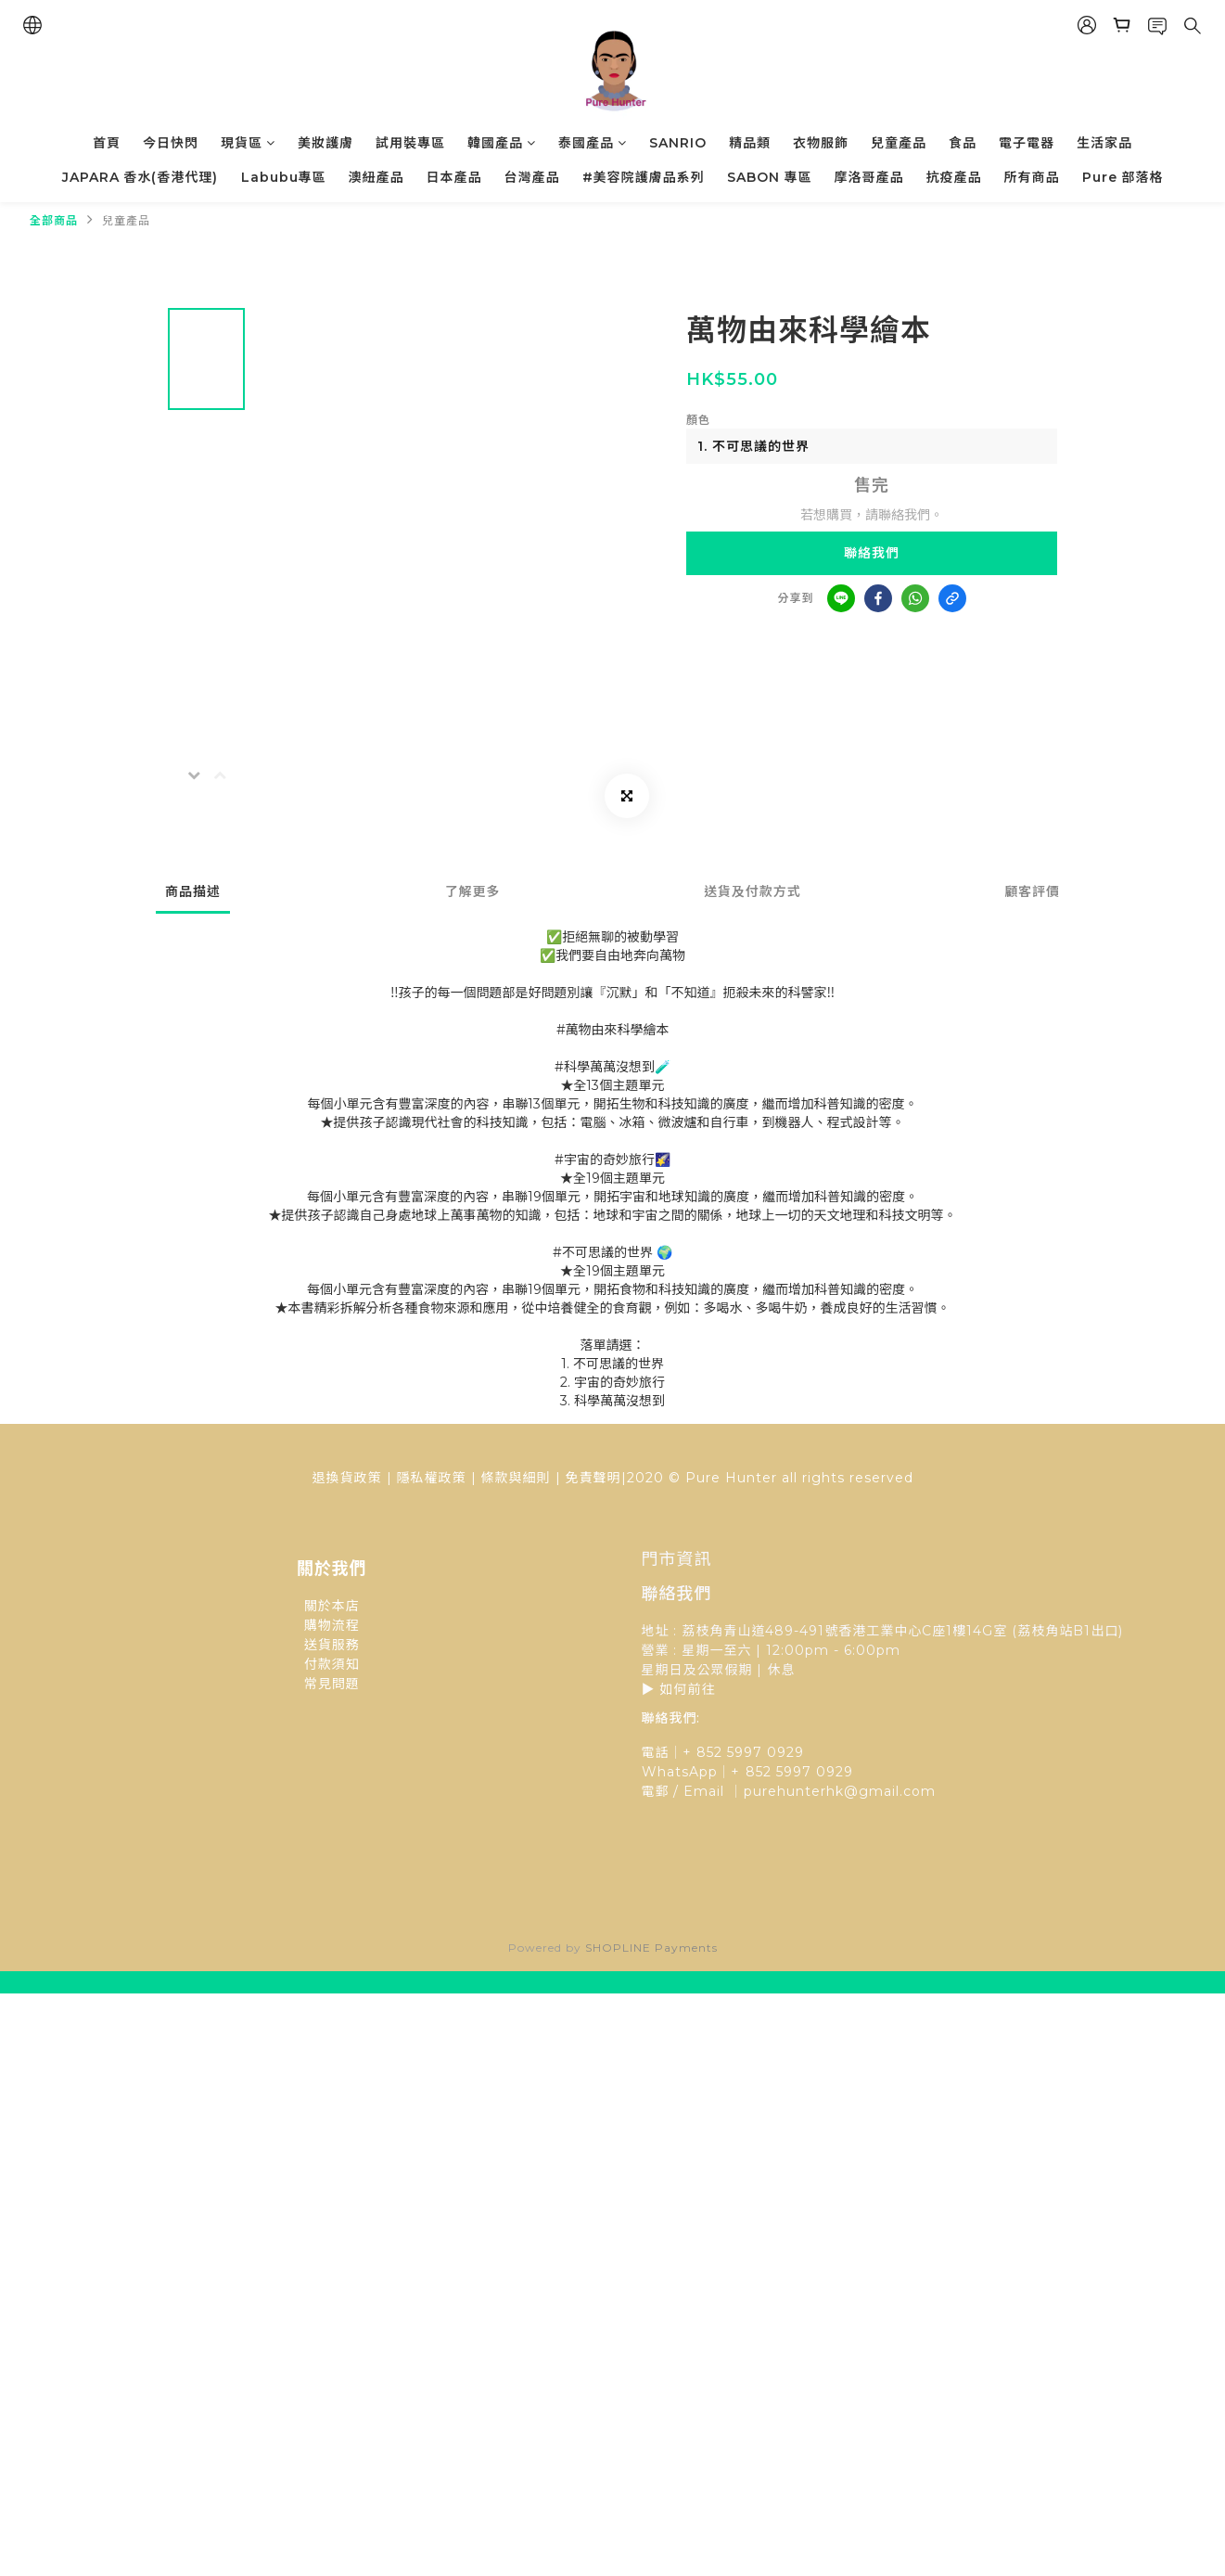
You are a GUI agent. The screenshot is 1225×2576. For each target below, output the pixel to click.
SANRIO (678, 143)
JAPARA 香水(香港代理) (140, 177)
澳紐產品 (376, 177)
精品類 (750, 143)
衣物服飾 (821, 143)
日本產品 (454, 177)
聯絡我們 (872, 553)
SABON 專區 (769, 177)
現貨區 (248, 143)
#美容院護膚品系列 (643, 177)
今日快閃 (170, 143)
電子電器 (1026, 143)
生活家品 (1104, 143)
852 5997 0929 (799, 1771)
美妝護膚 (325, 143)
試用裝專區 (410, 143)
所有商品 (1032, 177)
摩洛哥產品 (869, 177)
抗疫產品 (954, 177)
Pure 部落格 (1123, 177)
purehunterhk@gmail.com (840, 1791)
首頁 (107, 143)
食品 (962, 143)
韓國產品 (501, 143)
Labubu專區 (283, 177)
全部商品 (54, 220)
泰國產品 (592, 143)
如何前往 (688, 1689)
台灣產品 (532, 177)
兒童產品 (898, 143)
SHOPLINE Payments (651, 1947)
